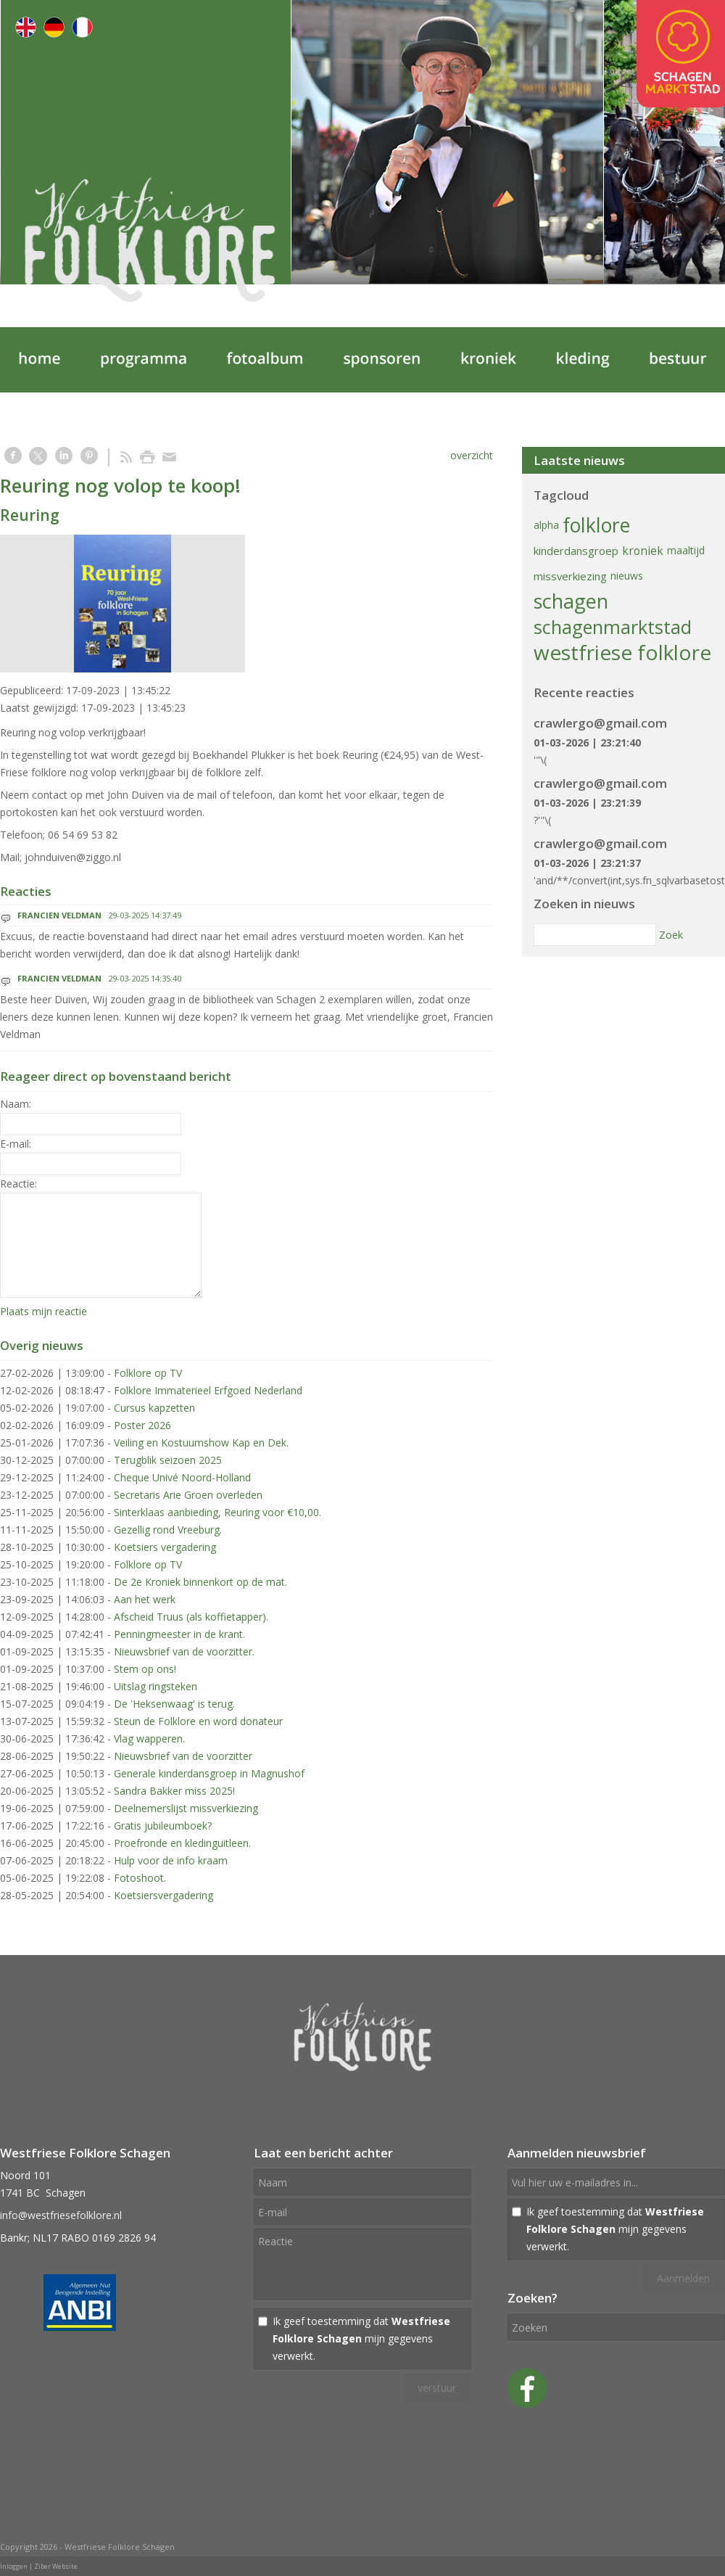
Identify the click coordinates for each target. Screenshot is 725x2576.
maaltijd (686, 550)
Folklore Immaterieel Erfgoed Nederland (208, 1390)
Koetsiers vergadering (165, 1547)
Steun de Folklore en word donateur (198, 1721)
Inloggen (14, 2566)
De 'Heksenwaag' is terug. (174, 1704)
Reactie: (18, 1183)
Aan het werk (144, 1599)
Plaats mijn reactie (43, 1311)
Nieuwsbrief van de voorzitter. (184, 1651)
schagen (571, 601)
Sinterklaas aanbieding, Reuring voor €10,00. (217, 1512)
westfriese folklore (622, 652)
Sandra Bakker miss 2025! (174, 1791)
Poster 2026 (142, 1425)
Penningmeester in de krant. (179, 1634)
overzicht (471, 455)
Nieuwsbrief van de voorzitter (183, 1756)
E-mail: (15, 1144)
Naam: (15, 1104)
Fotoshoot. (140, 1878)
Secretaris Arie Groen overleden (188, 1495)
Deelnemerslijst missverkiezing (186, 1808)
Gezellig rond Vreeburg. (168, 1529)
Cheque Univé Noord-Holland (182, 1477)
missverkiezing (570, 576)
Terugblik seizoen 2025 (168, 1460)
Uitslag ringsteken (155, 1686)
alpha (546, 525)
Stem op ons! (145, 1669)
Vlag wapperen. (149, 1738)
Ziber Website (56, 2566)
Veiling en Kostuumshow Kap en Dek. (201, 1442)
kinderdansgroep (576, 550)
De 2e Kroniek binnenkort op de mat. (200, 1582)
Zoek (671, 935)
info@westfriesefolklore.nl (61, 2215)
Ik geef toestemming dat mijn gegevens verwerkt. (361, 2338)
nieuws (626, 576)
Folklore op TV (148, 1373)
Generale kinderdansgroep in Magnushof (209, 1773)
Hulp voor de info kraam (171, 1860)
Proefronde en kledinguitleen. (182, 1843)
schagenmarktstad (613, 626)
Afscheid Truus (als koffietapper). (191, 1617)
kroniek (642, 551)
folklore (596, 525)
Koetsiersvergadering (163, 1895)
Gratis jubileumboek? (163, 1825)
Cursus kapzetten (154, 1408)
